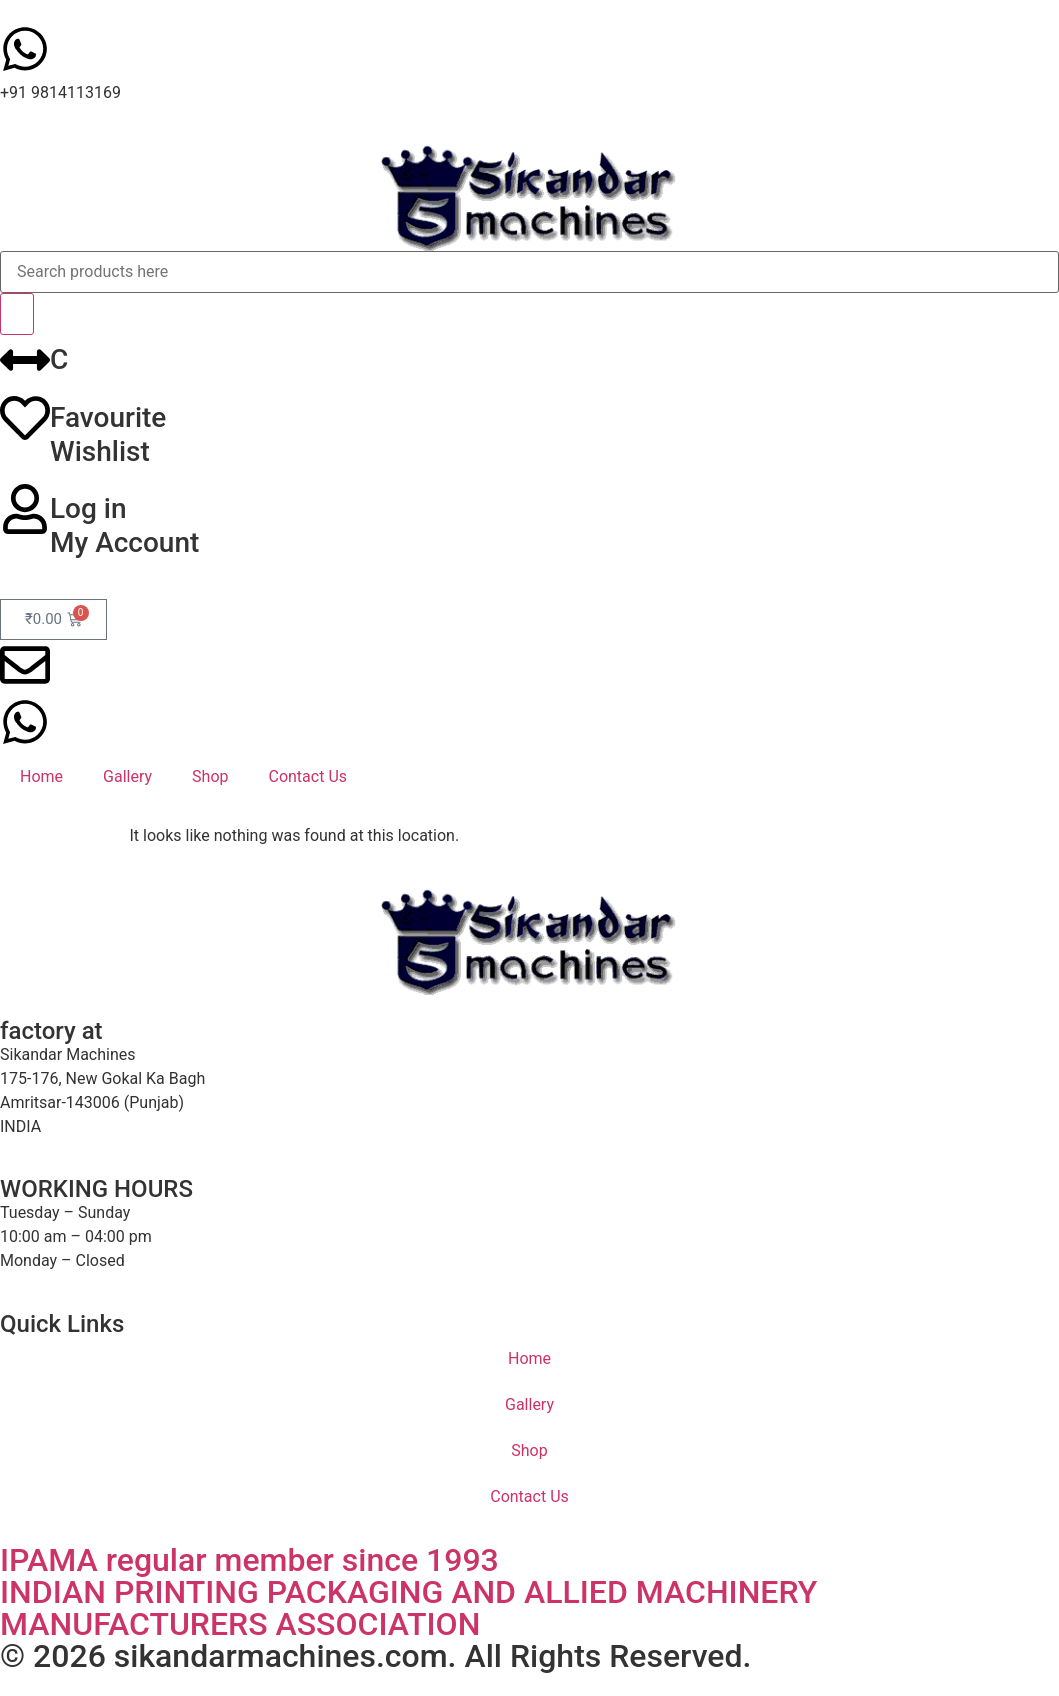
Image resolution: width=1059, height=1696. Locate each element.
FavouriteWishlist (108, 434)
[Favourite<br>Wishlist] (25, 418)
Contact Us (307, 776)
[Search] (17, 314)
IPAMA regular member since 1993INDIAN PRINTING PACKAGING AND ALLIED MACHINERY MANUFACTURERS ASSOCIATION (408, 1592)
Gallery (127, 776)
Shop (210, 776)
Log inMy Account (124, 525)
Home (41, 776)
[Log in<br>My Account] (25, 509)
